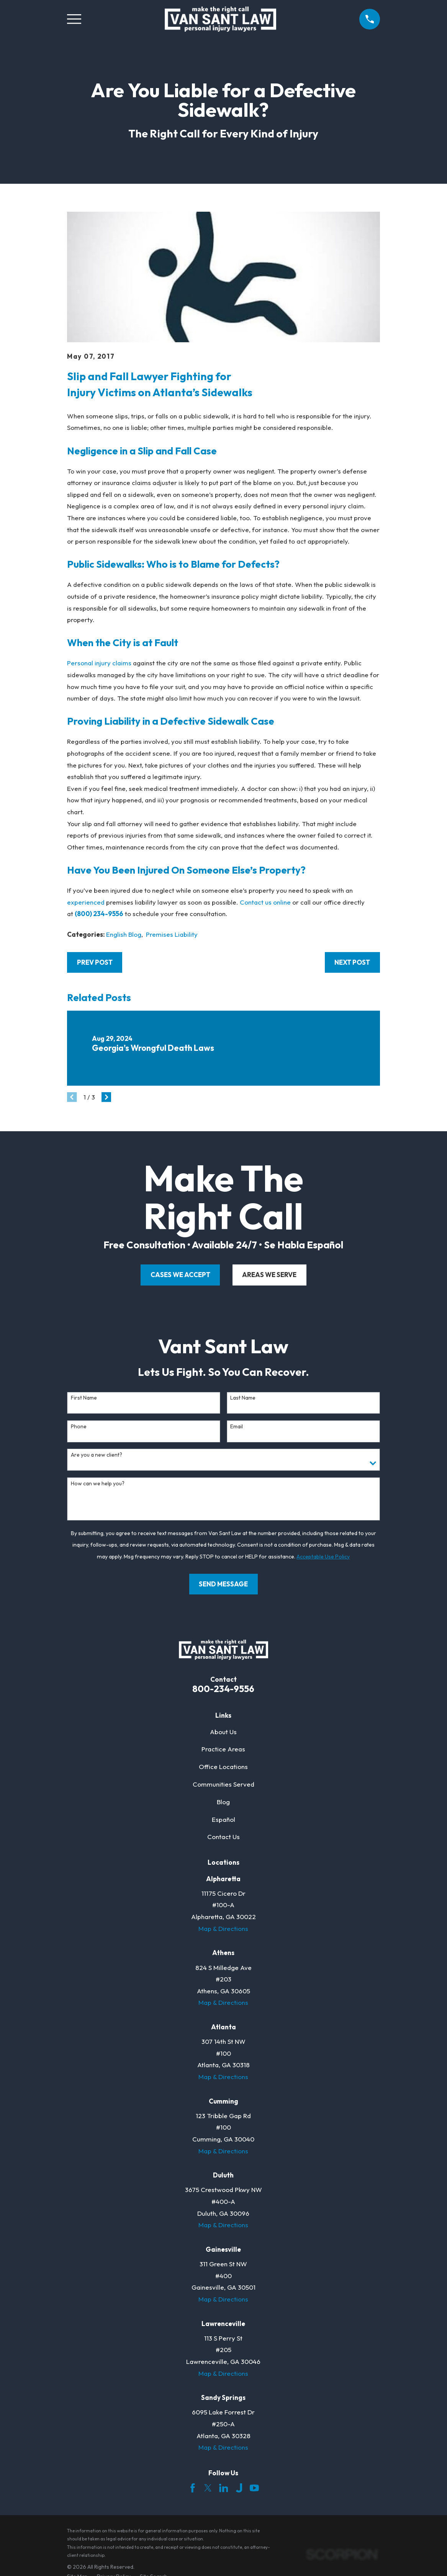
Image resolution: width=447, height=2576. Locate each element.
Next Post (352, 962)
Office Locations (223, 1767)
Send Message (223, 1584)
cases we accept (180, 1275)
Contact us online (265, 902)
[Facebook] (192, 2488)
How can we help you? (97, 1483)
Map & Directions (223, 1928)
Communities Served (223, 1784)
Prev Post (95, 962)
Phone (79, 1426)
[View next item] (106, 1097)
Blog (223, 1802)
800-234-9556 (223, 1688)
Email (236, 1426)
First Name (84, 1398)
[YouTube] (254, 2488)
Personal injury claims (99, 663)
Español (223, 1819)
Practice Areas (223, 1749)
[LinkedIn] (223, 2488)
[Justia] (239, 2488)
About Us (223, 1732)
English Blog (123, 934)
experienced (86, 902)
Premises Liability (172, 934)
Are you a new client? (96, 1455)
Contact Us (223, 1837)
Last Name (242, 1398)
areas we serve (269, 1275)
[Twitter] (208, 2488)
